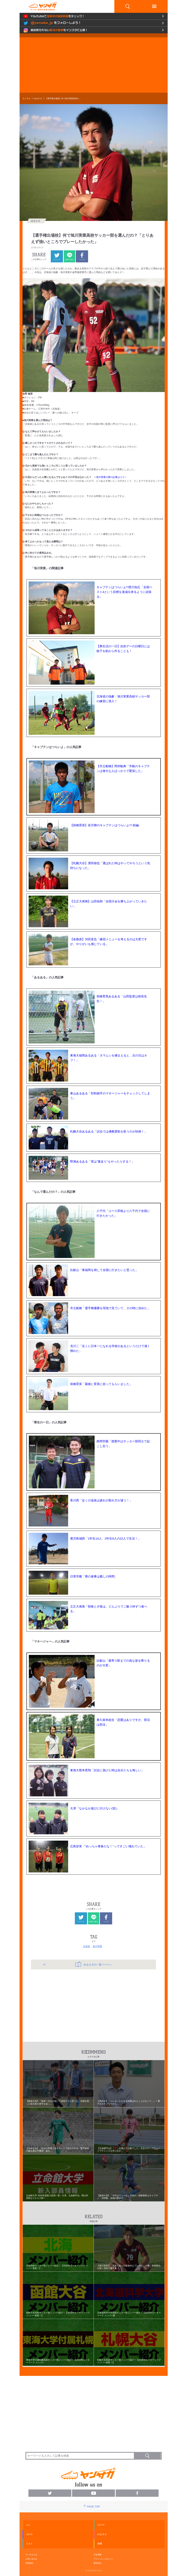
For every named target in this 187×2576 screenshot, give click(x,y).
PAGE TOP (93, 2506)
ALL (28, 2524)
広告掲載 (97, 2554)
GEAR (29, 2534)
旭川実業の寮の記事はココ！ (111, 477)
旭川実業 (97, 1946)
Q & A (29, 2543)
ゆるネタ (38, 98)
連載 (99, 2543)
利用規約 (29, 2563)
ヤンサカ (26, 98)
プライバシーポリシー (103, 2559)
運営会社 (97, 2563)
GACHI (100, 2524)
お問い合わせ (31, 2559)
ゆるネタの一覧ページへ (93, 1964)
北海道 (86, 1946)
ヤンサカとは (31, 2554)
